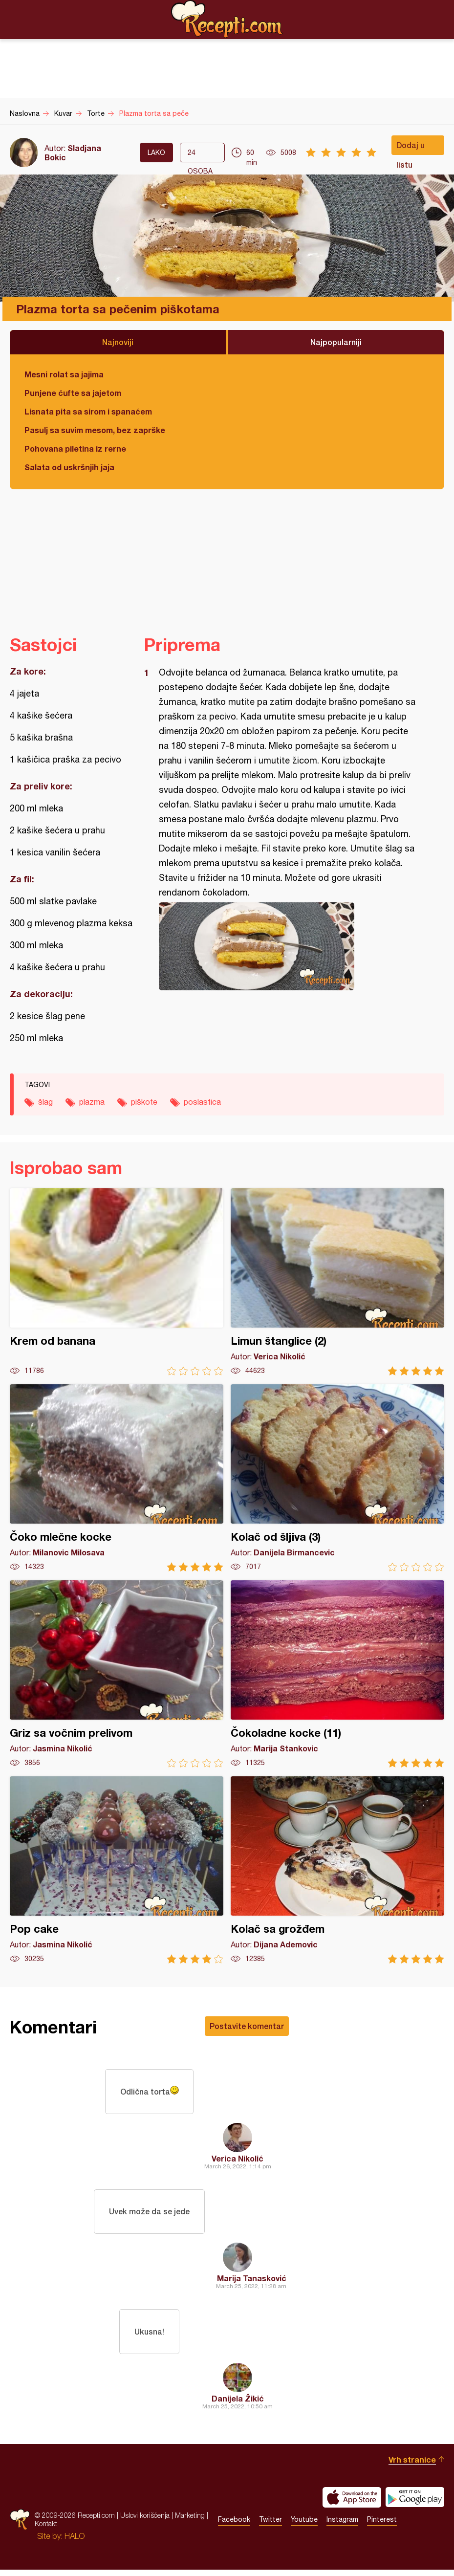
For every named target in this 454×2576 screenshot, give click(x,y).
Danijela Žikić (238, 2404)
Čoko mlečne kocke (116, 1478)
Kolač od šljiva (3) (337, 1478)
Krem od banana (116, 1281)
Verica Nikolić (237, 2160)
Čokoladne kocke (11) (337, 1674)
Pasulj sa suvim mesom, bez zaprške (94, 430)
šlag (45, 1101)
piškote (144, 1101)
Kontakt (46, 2530)
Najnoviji (117, 342)
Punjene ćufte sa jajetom (72, 392)
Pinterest (382, 2526)
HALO (75, 2542)
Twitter (270, 2526)
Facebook (234, 2526)
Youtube (304, 2526)
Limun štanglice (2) (337, 1281)
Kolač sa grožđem (337, 1870)
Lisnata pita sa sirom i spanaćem (88, 411)
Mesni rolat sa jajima (64, 374)
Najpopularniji (336, 342)
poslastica (202, 1101)
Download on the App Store (352, 2503)
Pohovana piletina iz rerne (75, 448)
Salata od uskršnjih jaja (69, 467)
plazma (92, 1101)
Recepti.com (227, 19)
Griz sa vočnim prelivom (116, 1674)
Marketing (190, 2522)
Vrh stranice (412, 2465)
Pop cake (116, 1870)
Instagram (342, 2526)
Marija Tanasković (251, 2282)
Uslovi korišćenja (145, 2522)
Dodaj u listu (410, 147)
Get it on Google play (415, 2503)
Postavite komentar (247, 2025)
